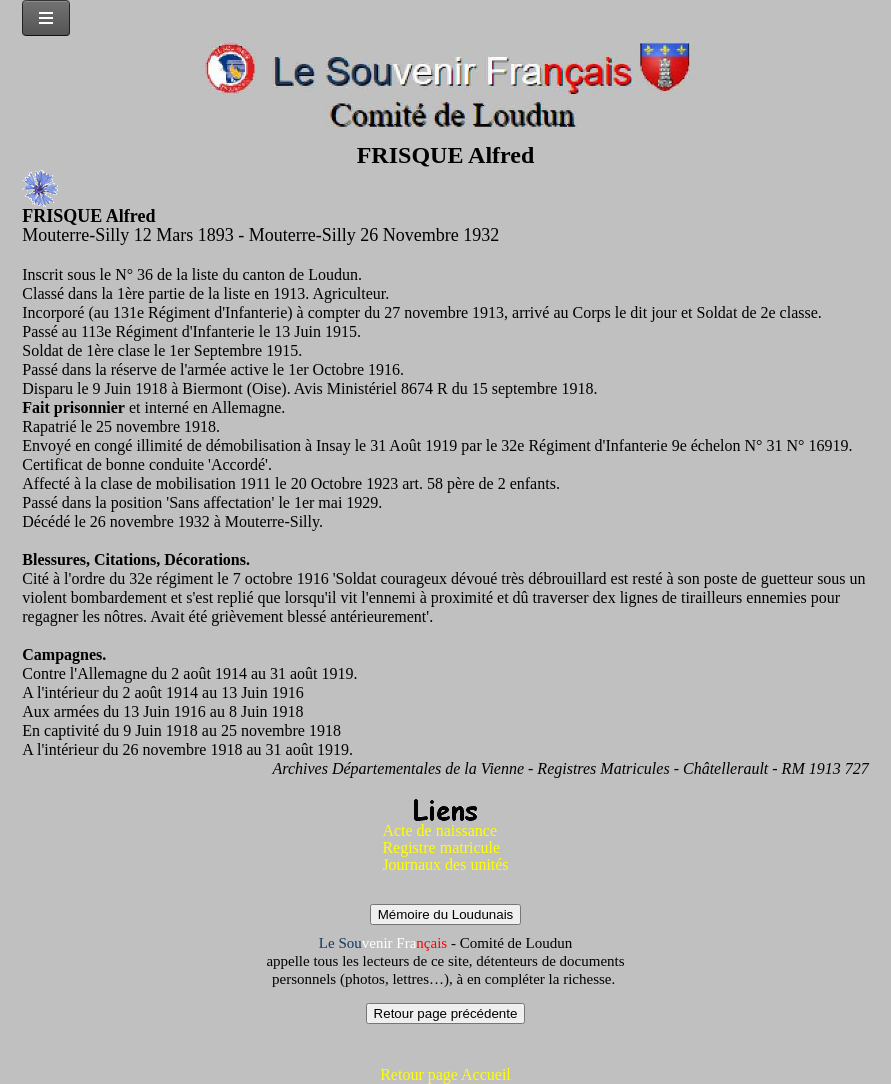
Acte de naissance (439, 830)
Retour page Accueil (445, 1074)
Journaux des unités (445, 864)
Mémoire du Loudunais (446, 914)
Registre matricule (441, 847)
